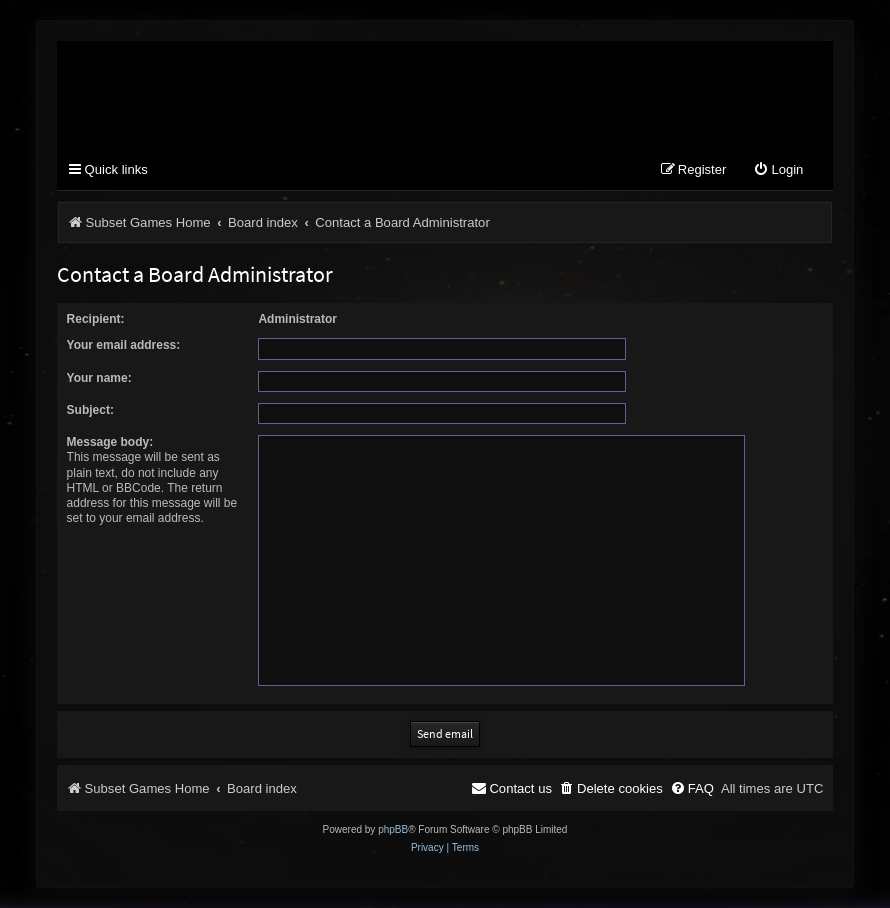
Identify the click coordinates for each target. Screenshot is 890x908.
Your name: (99, 378)
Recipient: (96, 319)
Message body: (110, 442)
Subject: (90, 410)
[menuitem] (778, 170)
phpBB (393, 829)
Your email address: (124, 345)
